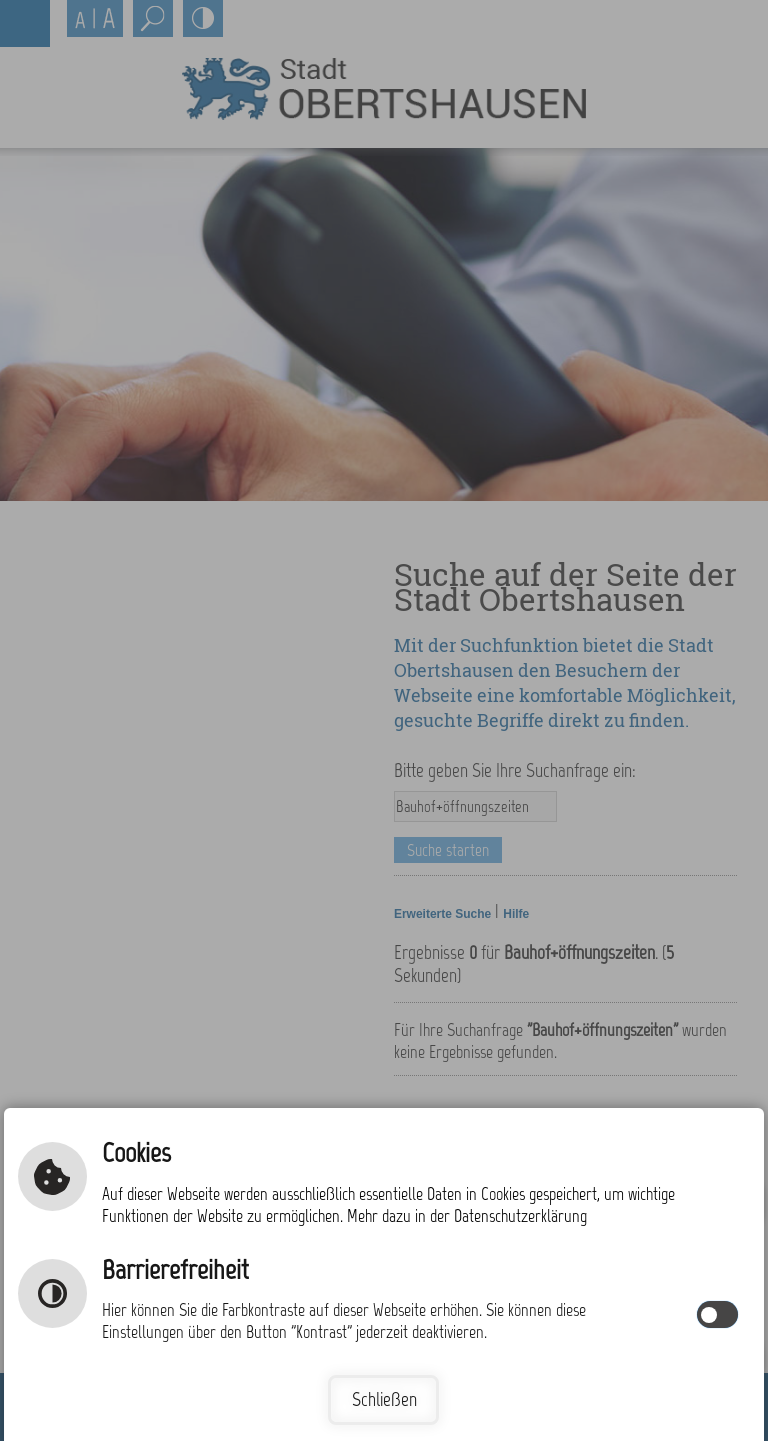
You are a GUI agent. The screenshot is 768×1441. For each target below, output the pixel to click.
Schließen (384, 1399)
